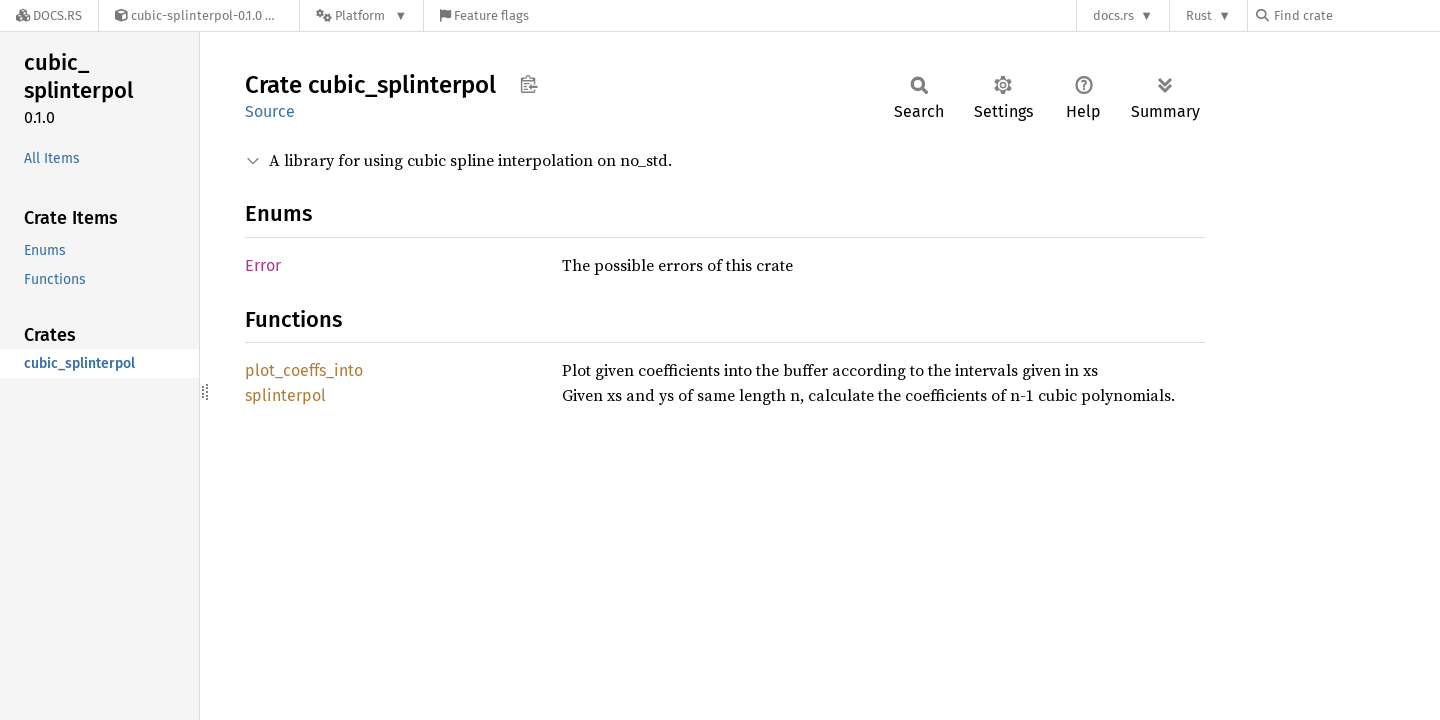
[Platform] (361, 15)
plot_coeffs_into (304, 370)
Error (263, 265)
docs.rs (1113, 15)
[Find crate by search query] (1356, 15)
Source (270, 111)
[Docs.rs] (49, 15)
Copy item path (528, 84)
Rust (1199, 15)
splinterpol (285, 395)
